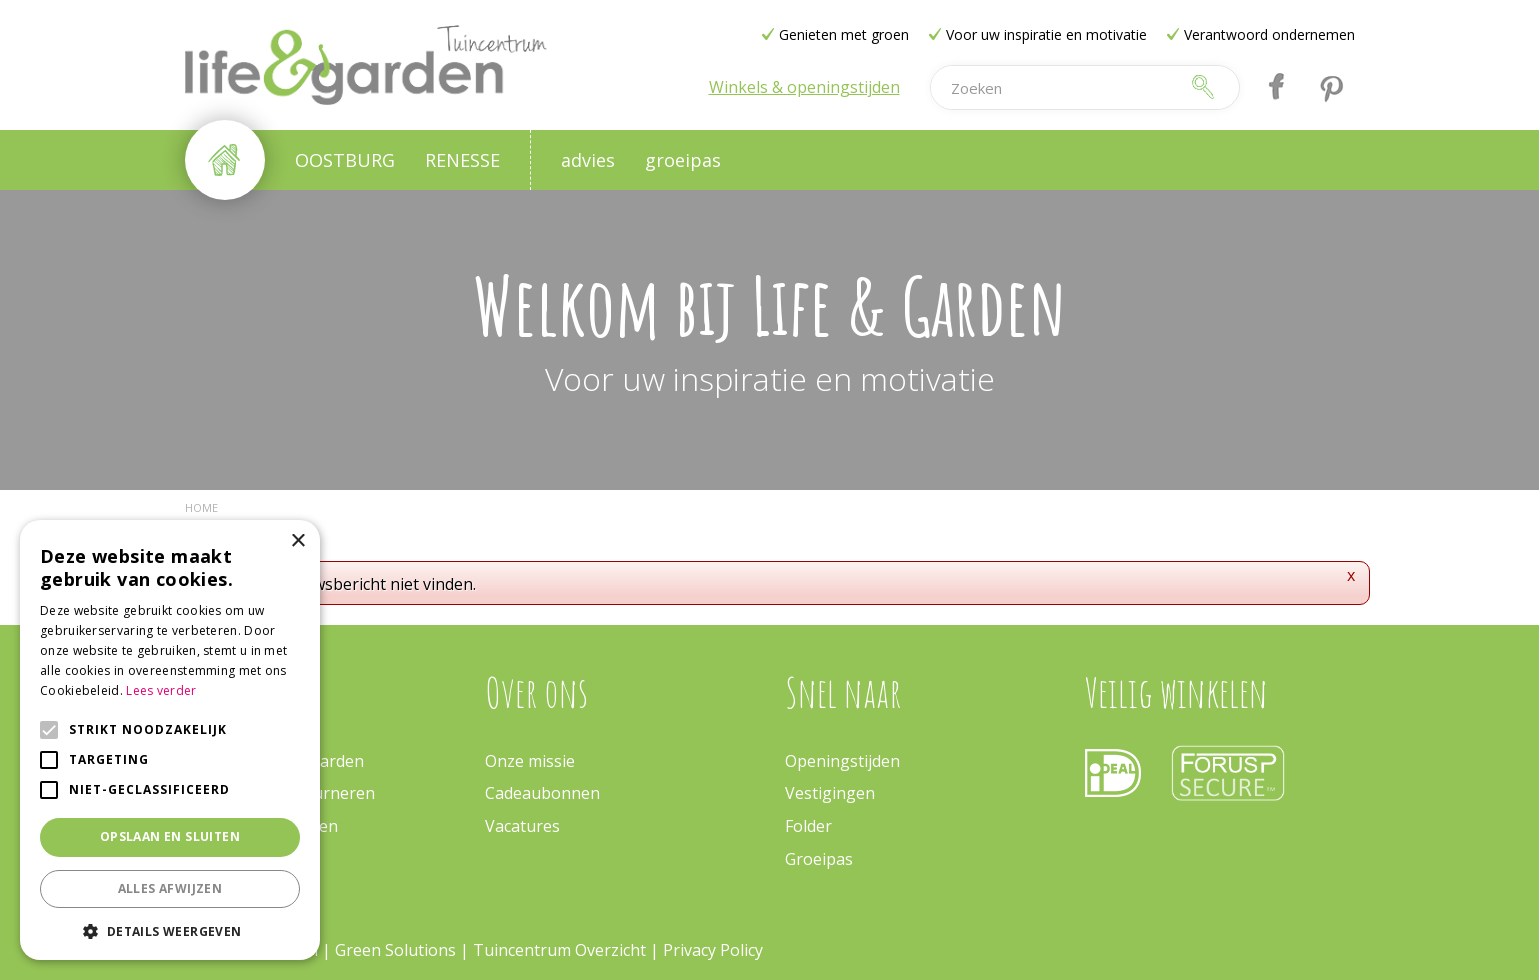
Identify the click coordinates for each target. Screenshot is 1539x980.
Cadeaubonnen (542, 793)
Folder (808, 826)
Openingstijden (842, 761)
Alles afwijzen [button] (170, 888)
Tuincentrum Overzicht (559, 950)
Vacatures (522, 826)
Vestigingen (830, 793)
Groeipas (819, 859)
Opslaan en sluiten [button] (170, 836)
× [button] (297, 541)
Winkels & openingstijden (804, 87)
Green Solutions (397, 950)
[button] (170, 930)
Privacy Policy (713, 950)
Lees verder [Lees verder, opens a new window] (161, 690)
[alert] (170, 740)
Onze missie (530, 761)
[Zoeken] (1054, 87)
